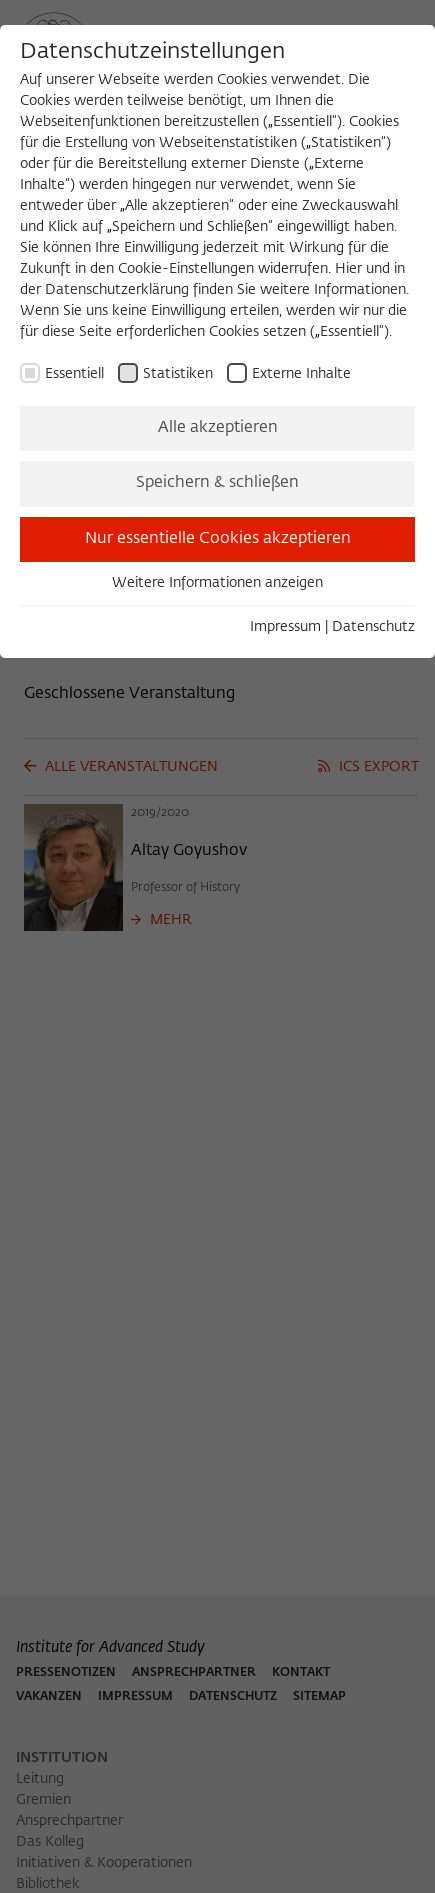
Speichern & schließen (217, 483)
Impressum (285, 627)
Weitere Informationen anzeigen (217, 583)
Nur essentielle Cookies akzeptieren (218, 539)
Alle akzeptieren (218, 428)
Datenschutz (373, 627)
